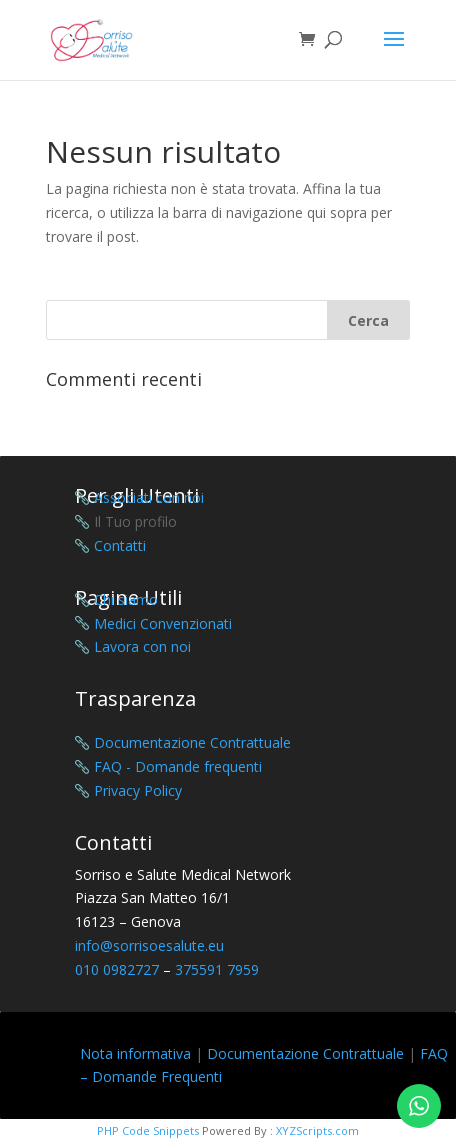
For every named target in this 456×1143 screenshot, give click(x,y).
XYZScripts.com (317, 1130)
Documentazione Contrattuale (305, 1053)
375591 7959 (217, 969)
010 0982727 (117, 969)
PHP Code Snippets (148, 1130)
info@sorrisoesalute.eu (149, 945)
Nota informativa (135, 1053)
